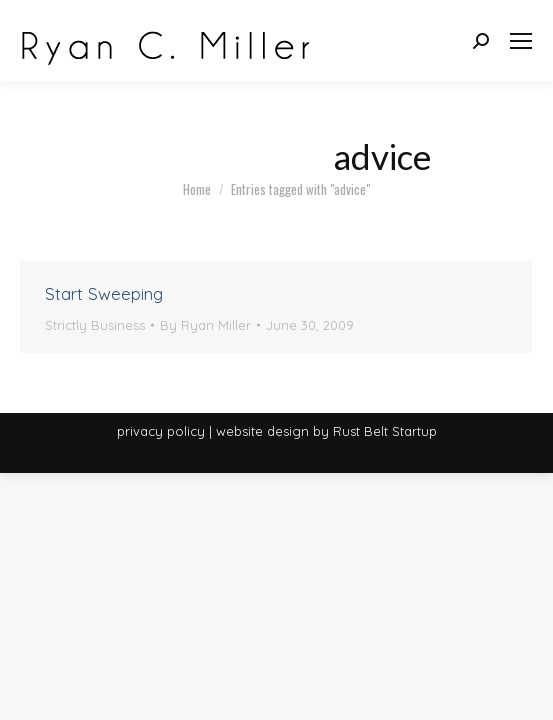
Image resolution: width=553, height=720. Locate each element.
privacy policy (161, 431)
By (205, 325)
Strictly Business (95, 325)
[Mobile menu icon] (521, 41)
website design (262, 431)
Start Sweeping (104, 293)
